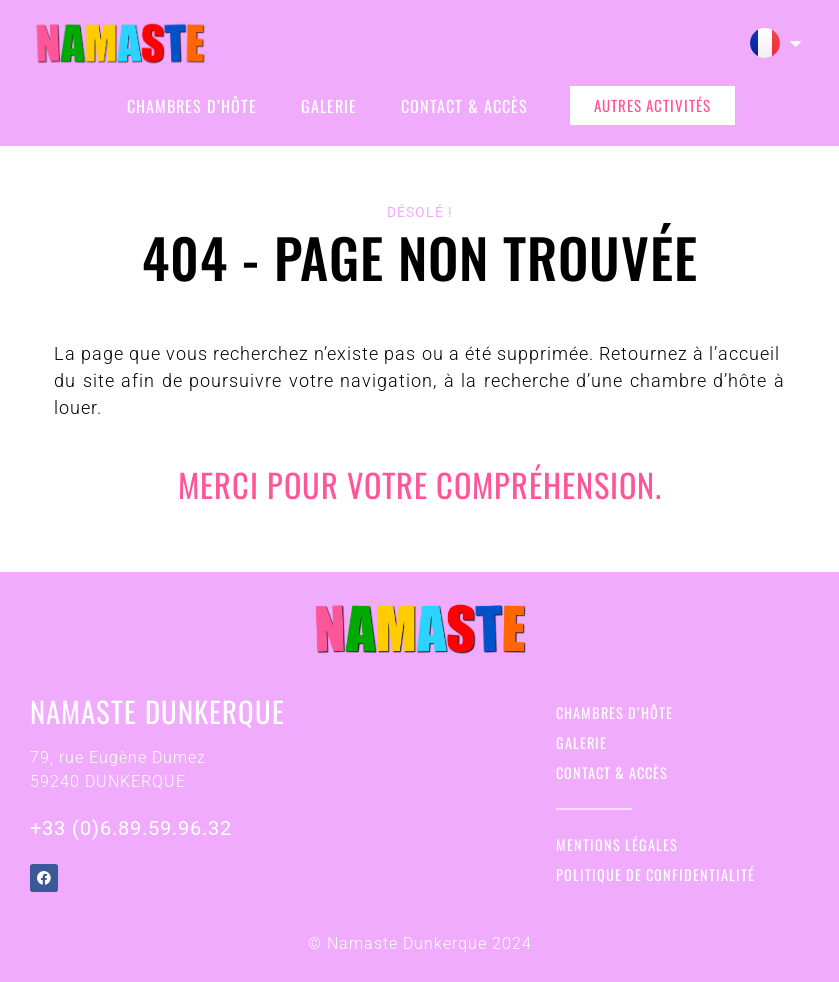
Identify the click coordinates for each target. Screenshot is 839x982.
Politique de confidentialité (655, 874)
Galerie (329, 106)
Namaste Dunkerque (157, 711)
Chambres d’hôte (192, 106)
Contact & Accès (464, 106)
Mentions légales (617, 844)
